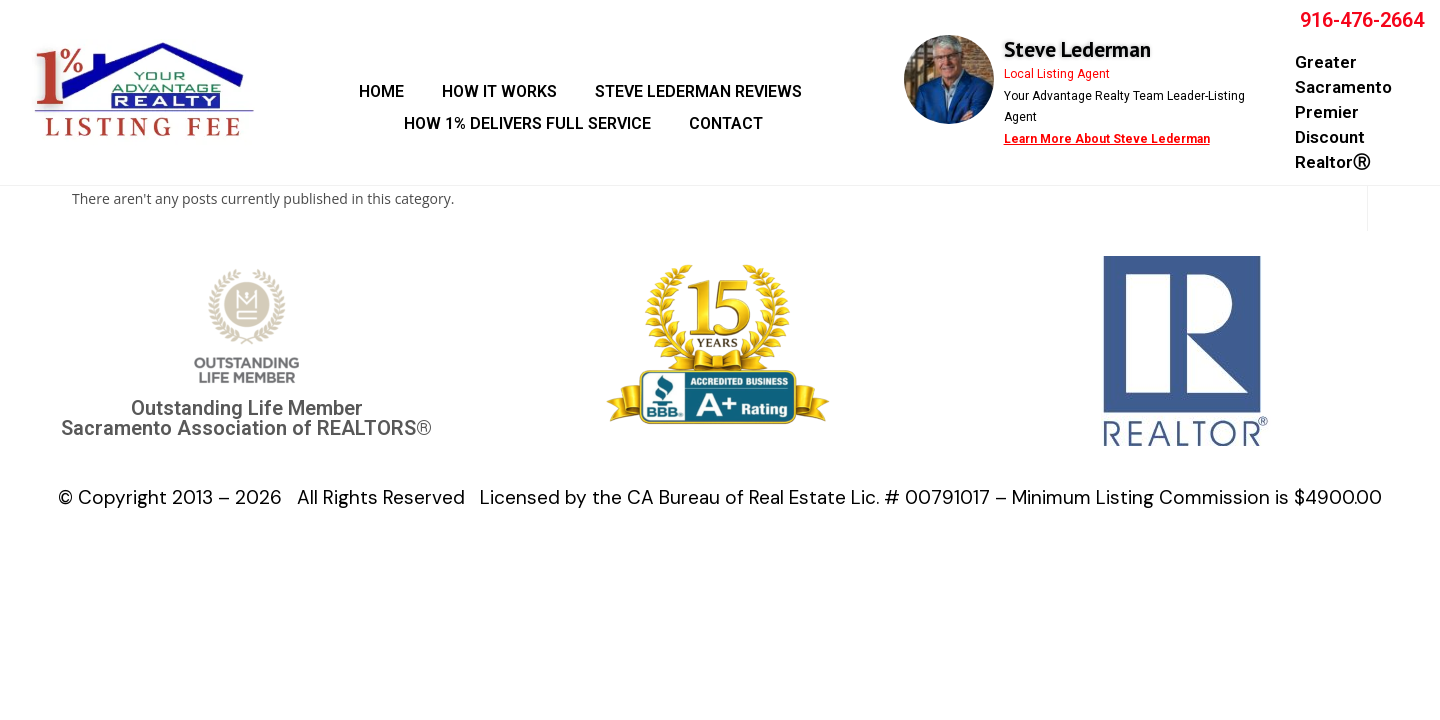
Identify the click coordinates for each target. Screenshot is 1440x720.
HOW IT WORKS (499, 91)
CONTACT (726, 123)
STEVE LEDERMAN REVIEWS (698, 91)
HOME (381, 91)
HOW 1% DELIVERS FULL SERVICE (527, 123)
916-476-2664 (1362, 20)
